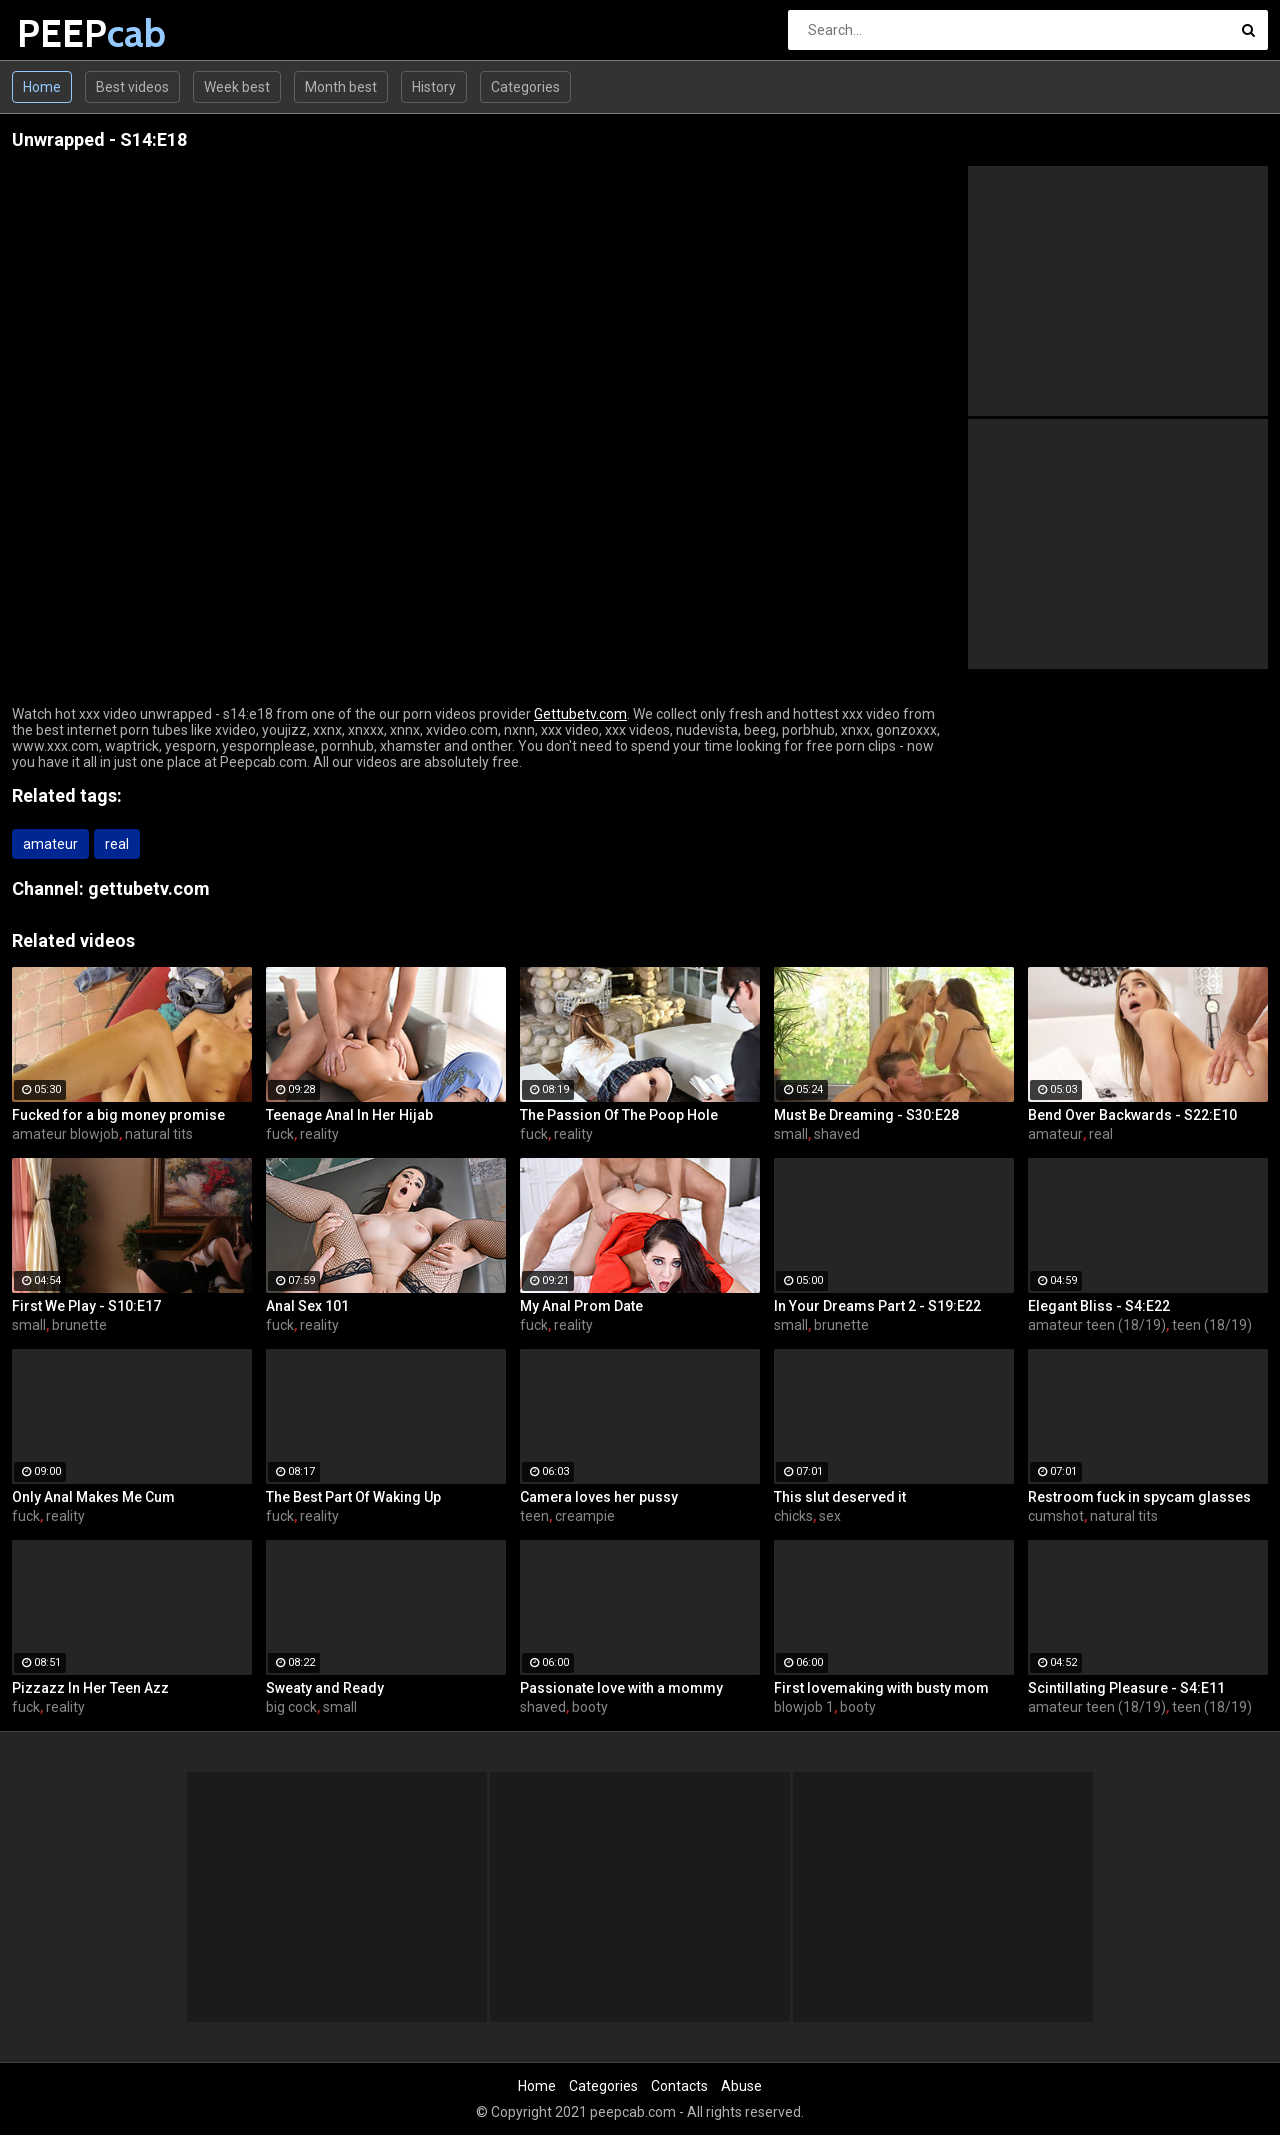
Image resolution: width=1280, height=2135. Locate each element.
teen (534, 1516)
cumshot (1056, 1516)
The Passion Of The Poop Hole (619, 1115)
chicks (793, 1516)
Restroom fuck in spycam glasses (1139, 1497)
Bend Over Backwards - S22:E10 (1132, 1115)
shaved (837, 1134)
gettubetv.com (149, 888)
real (117, 844)
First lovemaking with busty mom (881, 1688)
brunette (79, 1325)
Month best (341, 87)
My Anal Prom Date (581, 1306)
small (791, 1134)
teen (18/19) (1212, 1325)
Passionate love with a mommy (621, 1688)
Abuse (741, 2086)
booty (590, 1707)
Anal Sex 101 (307, 1306)
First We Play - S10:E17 (86, 1306)
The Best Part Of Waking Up (353, 1497)
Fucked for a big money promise (118, 1115)
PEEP (69, 33)
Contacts (679, 2086)
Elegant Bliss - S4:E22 (1099, 1306)
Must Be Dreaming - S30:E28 (866, 1115)
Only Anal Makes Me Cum (93, 1497)
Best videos (132, 87)
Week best (237, 87)
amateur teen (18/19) (1097, 1325)
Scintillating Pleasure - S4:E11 (1126, 1688)
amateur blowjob (65, 1134)
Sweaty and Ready (325, 1688)
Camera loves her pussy (599, 1497)
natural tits (159, 1134)
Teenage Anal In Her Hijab (349, 1115)
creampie (585, 1516)
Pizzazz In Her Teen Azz (90, 1688)
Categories (525, 87)
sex (830, 1516)
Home (42, 87)
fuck (280, 1134)
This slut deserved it (840, 1497)
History (434, 87)
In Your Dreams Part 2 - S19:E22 (877, 1306)
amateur (50, 844)
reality (319, 1134)
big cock (291, 1707)
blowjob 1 (804, 1707)
